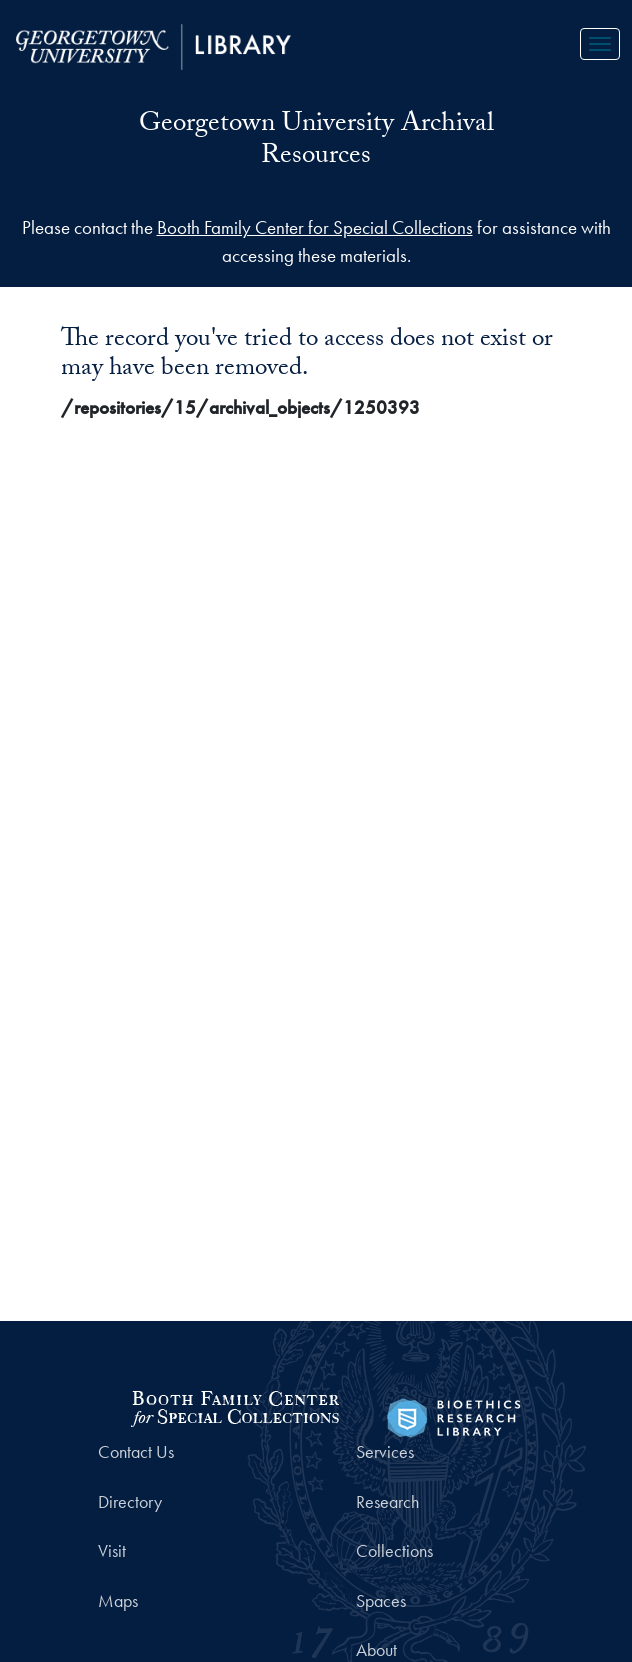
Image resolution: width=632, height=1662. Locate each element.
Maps (118, 1601)
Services (385, 1452)
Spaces (381, 1601)
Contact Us (136, 1452)
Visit (112, 1551)
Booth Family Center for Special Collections (315, 227)
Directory (130, 1502)
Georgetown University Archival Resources (316, 142)
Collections (394, 1551)
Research (387, 1502)
